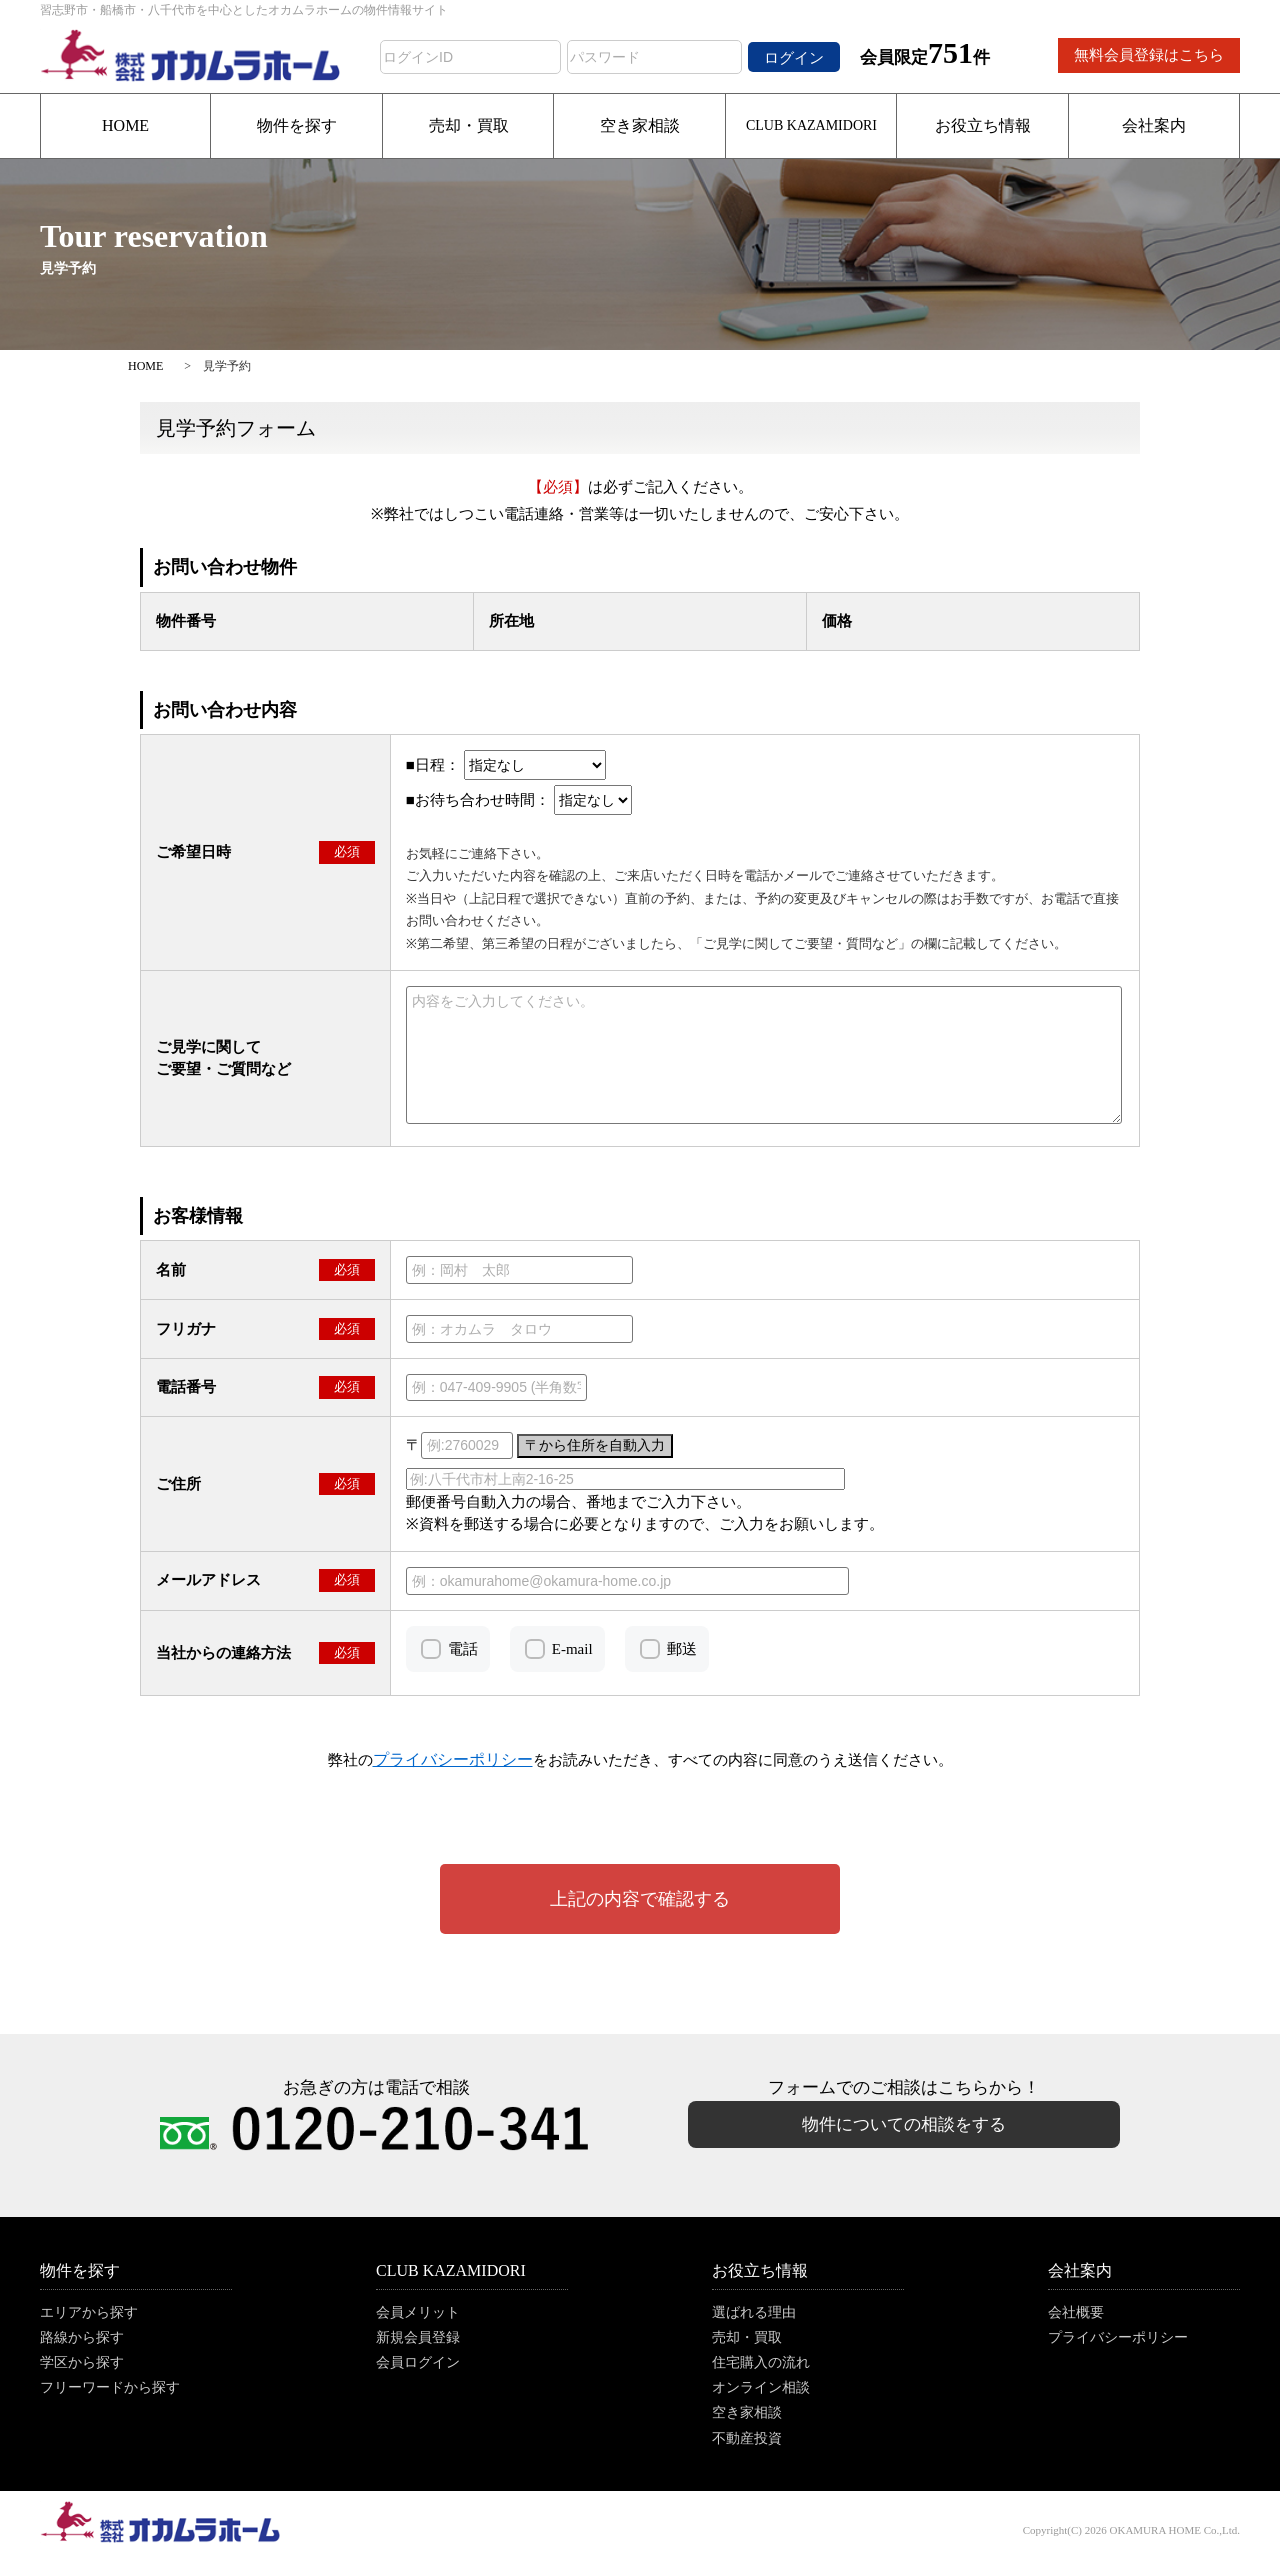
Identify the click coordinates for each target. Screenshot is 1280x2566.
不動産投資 (747, 2438)
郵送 (682, 1649)
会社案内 (1154, 125)
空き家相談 (640, 125)
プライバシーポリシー (1118, 2337)
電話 (463, 1649)
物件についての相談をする (904, 2124)
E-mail (572, 1649)
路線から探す (82, 2337)
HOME (125, 125)
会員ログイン (418, 2362)
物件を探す (297, 125)
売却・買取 (469, 125)
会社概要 (1076, 2312)
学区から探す (82, 2362)
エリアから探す (89, 2312)
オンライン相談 (761, 2387)
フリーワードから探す (110, 2387)
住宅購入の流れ (761, 2362)
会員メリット (418, 2312)
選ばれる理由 (754, 2312)
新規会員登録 (418, 2337)
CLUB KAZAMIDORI (811, 125)
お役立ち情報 (983, 125)
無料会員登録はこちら (1149, 55)
